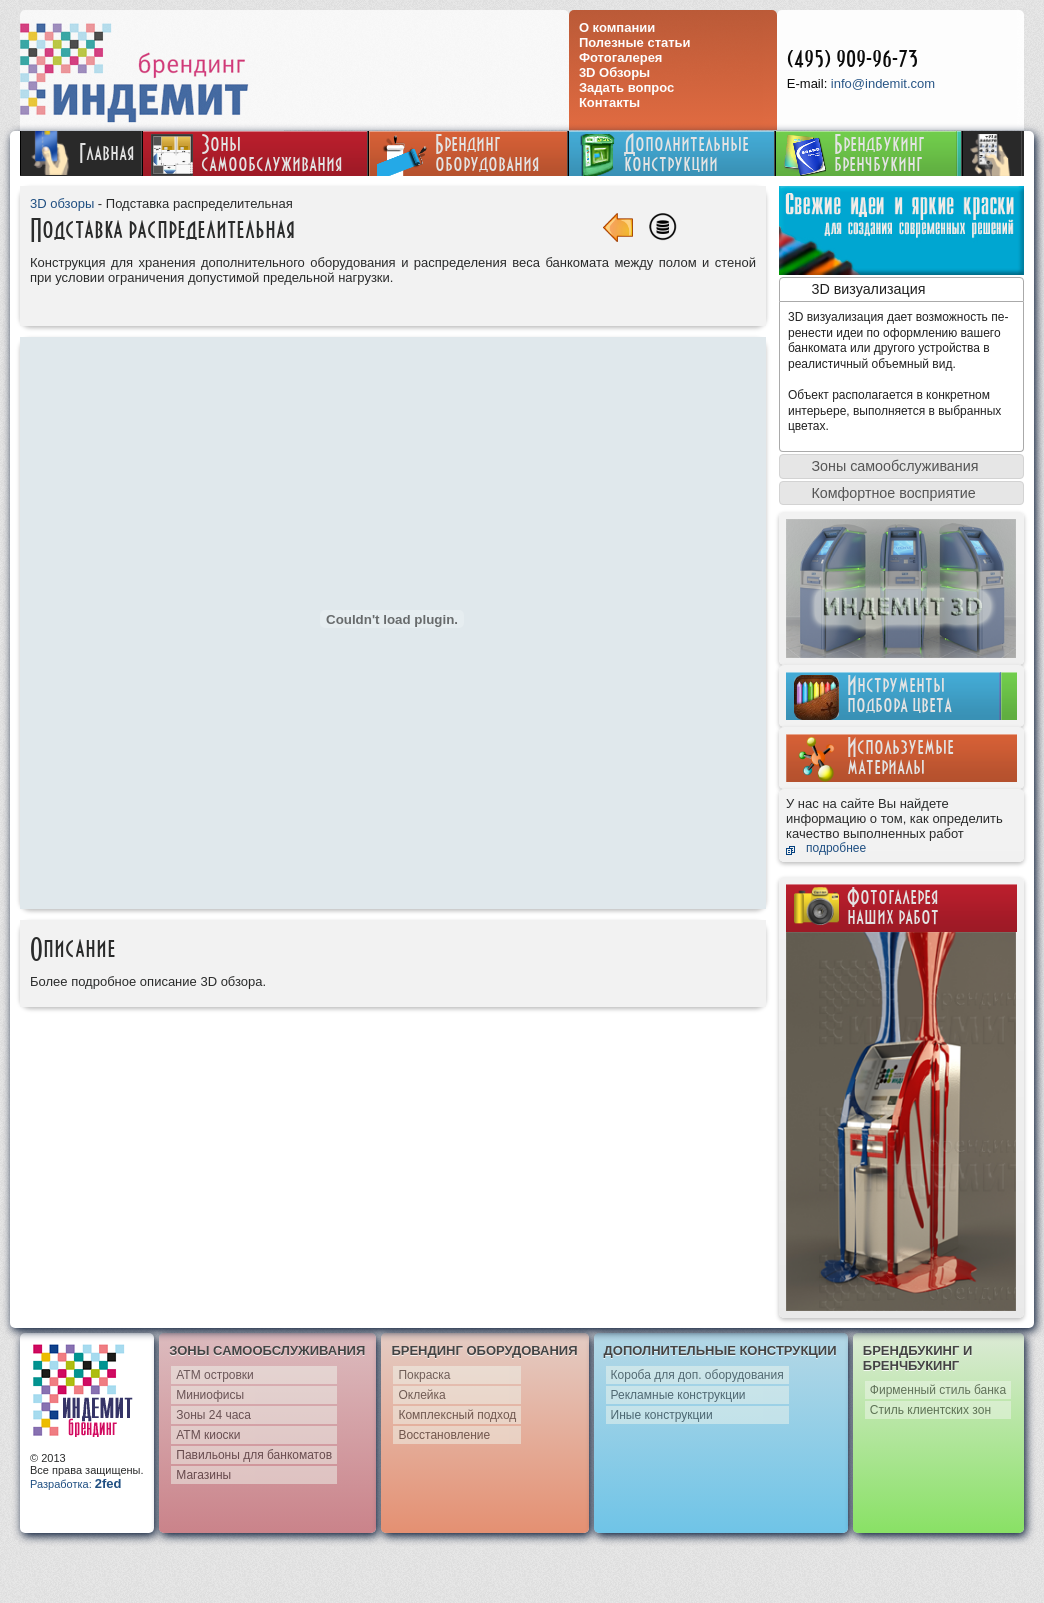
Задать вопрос (626, 87)
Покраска (424, 1375)
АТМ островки (215, 1375)
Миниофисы (210, 1395)
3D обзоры (62, 203)
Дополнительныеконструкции (663, 153)
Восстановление (444, 1435)
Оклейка (421, 1395)
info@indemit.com (883, 83)
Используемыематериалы (900, 757)
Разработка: (75, 1484)
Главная (81, 153)
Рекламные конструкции (678, 1395)
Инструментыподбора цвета (899, 695)
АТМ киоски (208, 1435)
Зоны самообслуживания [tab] (883, 466)
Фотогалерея (621, 57)
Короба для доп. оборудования (697, 1375)
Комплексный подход (457, 1415)
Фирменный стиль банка (938, 1390)
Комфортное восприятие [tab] (881, 493)
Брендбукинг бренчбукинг (854, 153)
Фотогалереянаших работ (893, 907)
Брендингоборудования (458, 153)
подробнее (836, 848)
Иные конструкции (662, 1415)
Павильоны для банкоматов (254, 1455)
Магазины (203, 1475)
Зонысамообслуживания (247, 153)
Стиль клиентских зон (930, 1410)
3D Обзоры (614, 72)
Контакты (609, 102)
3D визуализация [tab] (856, 289)
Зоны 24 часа (213, 1415)
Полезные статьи (635, 42)
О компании (617, 27)
